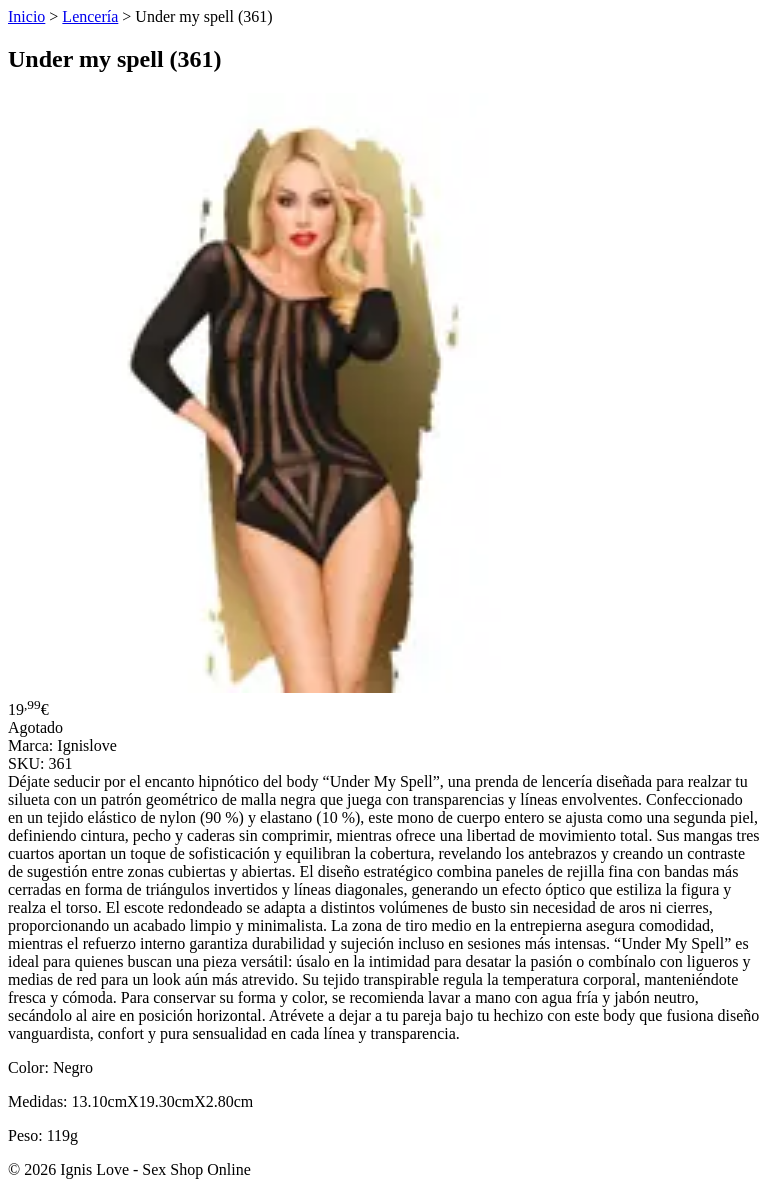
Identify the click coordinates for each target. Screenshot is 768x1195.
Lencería (90, 16)
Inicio (26, 16)
